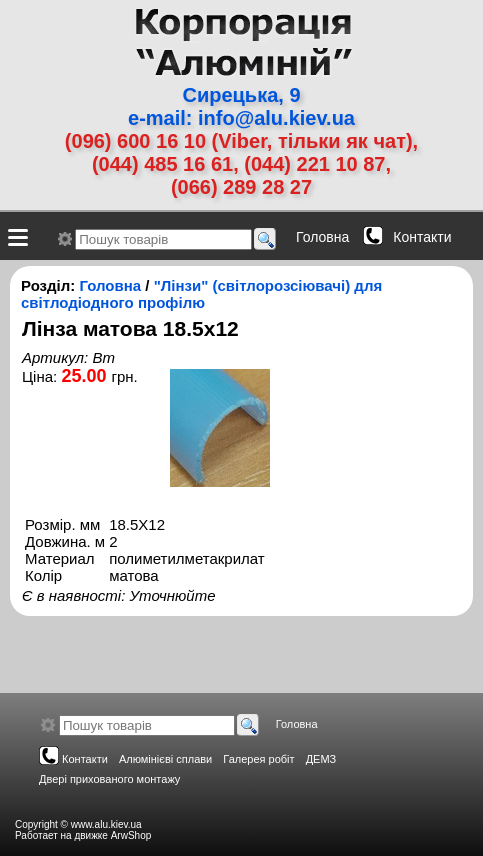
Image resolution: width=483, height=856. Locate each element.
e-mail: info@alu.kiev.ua (241, 118)
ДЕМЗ (321, 759)
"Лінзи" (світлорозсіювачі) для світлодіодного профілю (201, 294)
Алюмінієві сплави (165, 759)
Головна (322, 237)
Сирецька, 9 (241, 95)
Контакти (422, 237)
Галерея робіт (258, 759)
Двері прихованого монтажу (109, 779)
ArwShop (131, 835)
